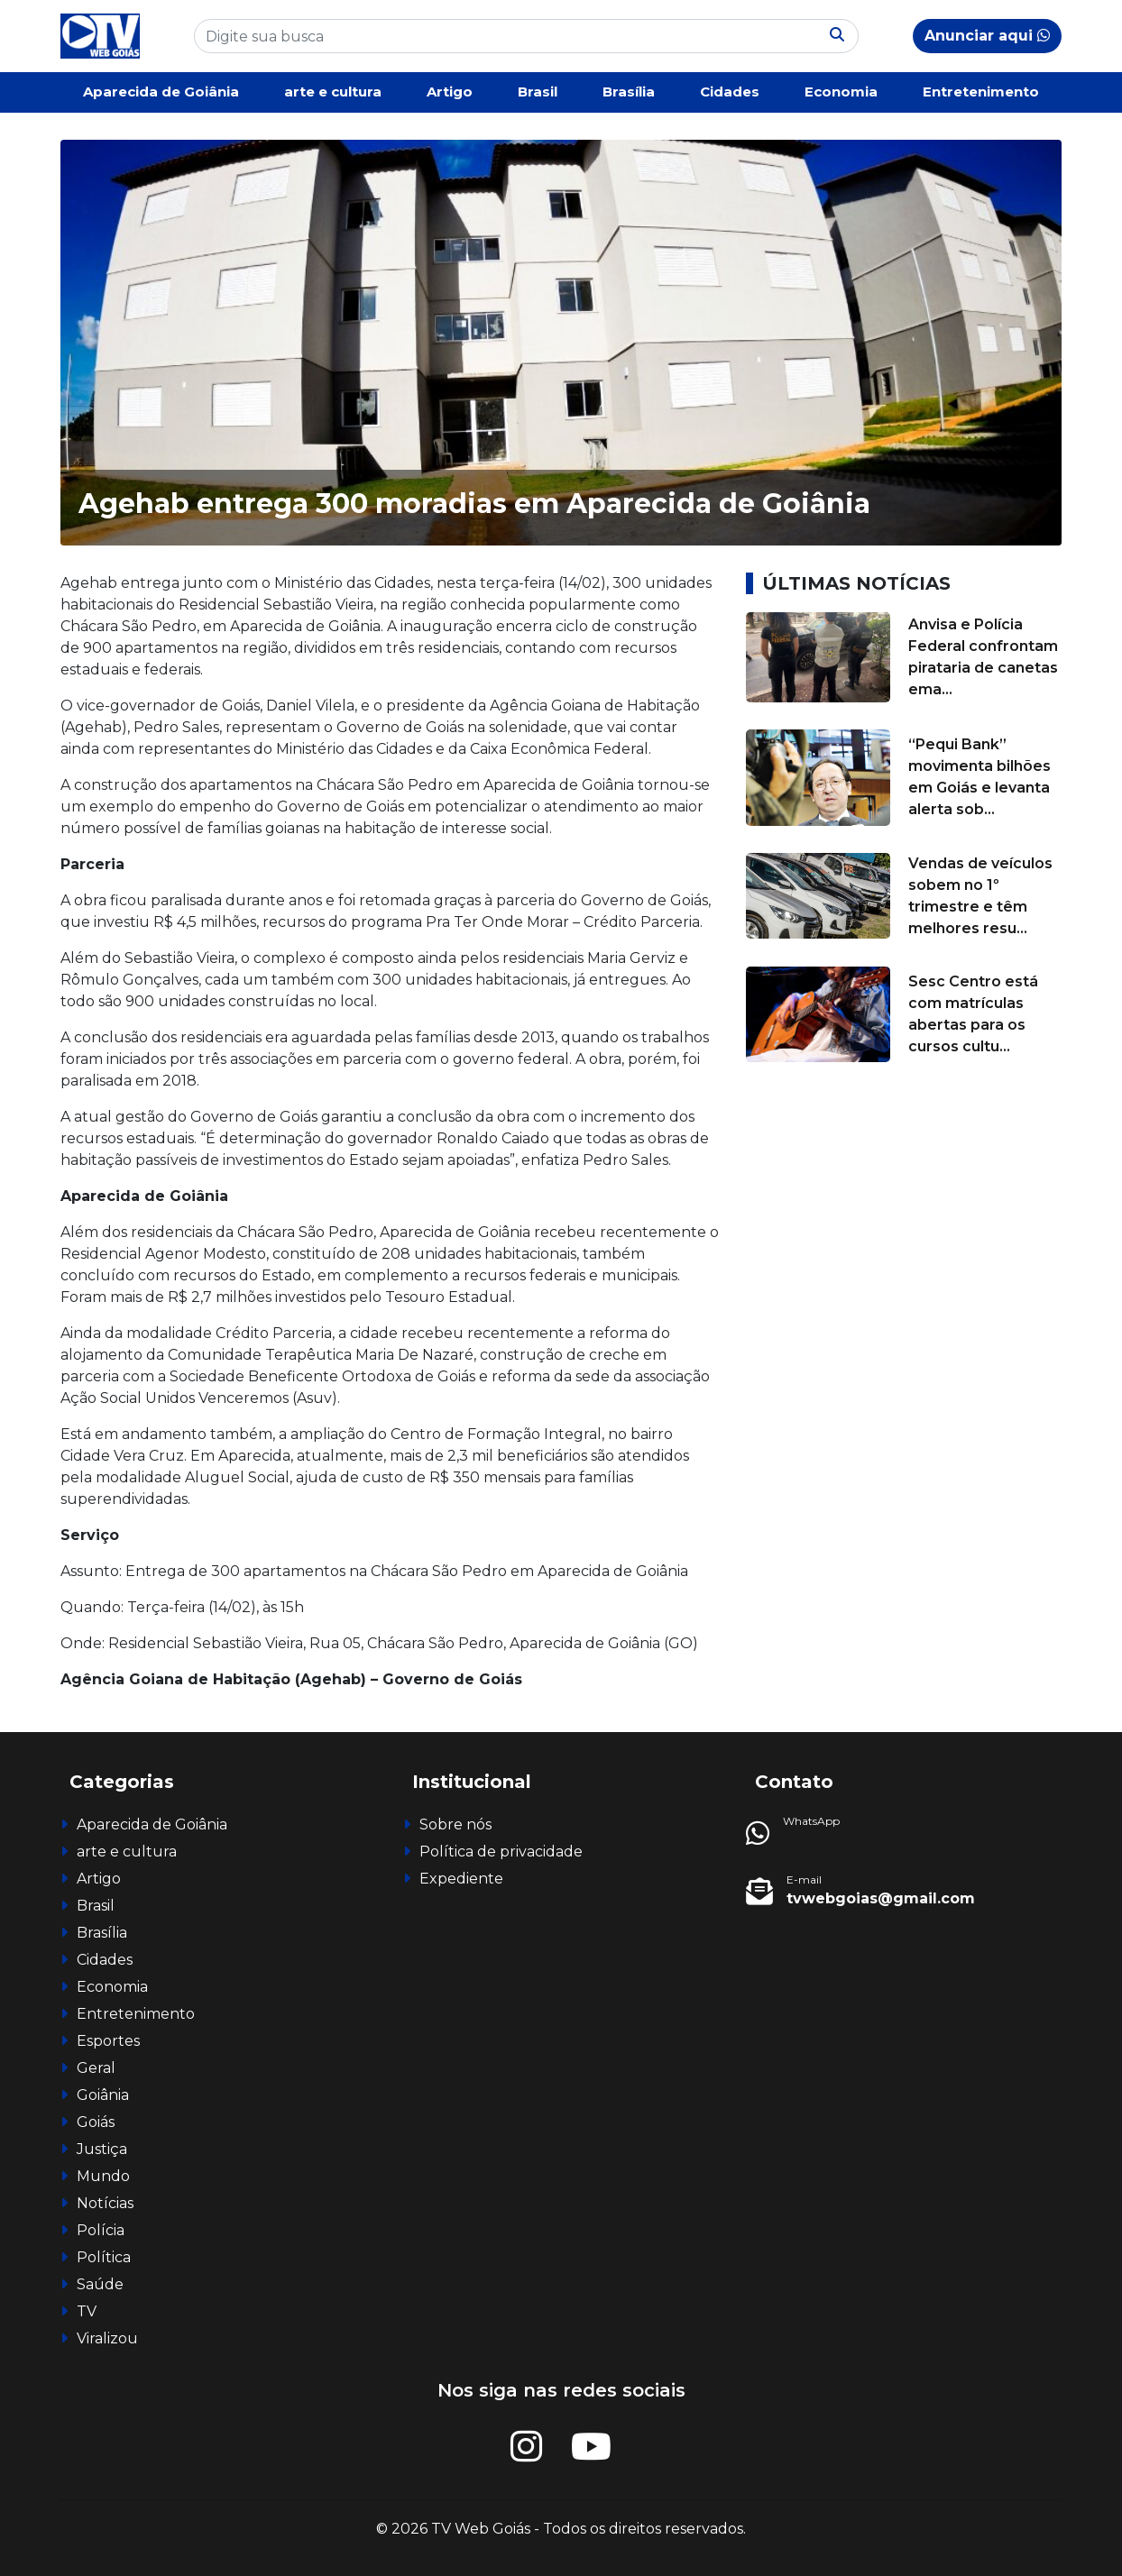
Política (104, 2257)
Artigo (450, 91)
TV (87, 2311)
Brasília (628, 91)
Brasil (537, 91)
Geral (96, 2067)
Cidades (729, 91)
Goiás (96, 2122)
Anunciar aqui (987, 35)
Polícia (100, 2230)
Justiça (102, 2149)
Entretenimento (981, 91)
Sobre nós (455, 1824)
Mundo (103, 2176)
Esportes (108, 2040)
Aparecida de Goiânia (161, 91)
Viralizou (107, 2338)
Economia (841, 91)
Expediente (461, 1878)
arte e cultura (333, 91)
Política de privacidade (501, 1851)
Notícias (105, 2203)
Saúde (100, 2284)
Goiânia (103, 2095)
